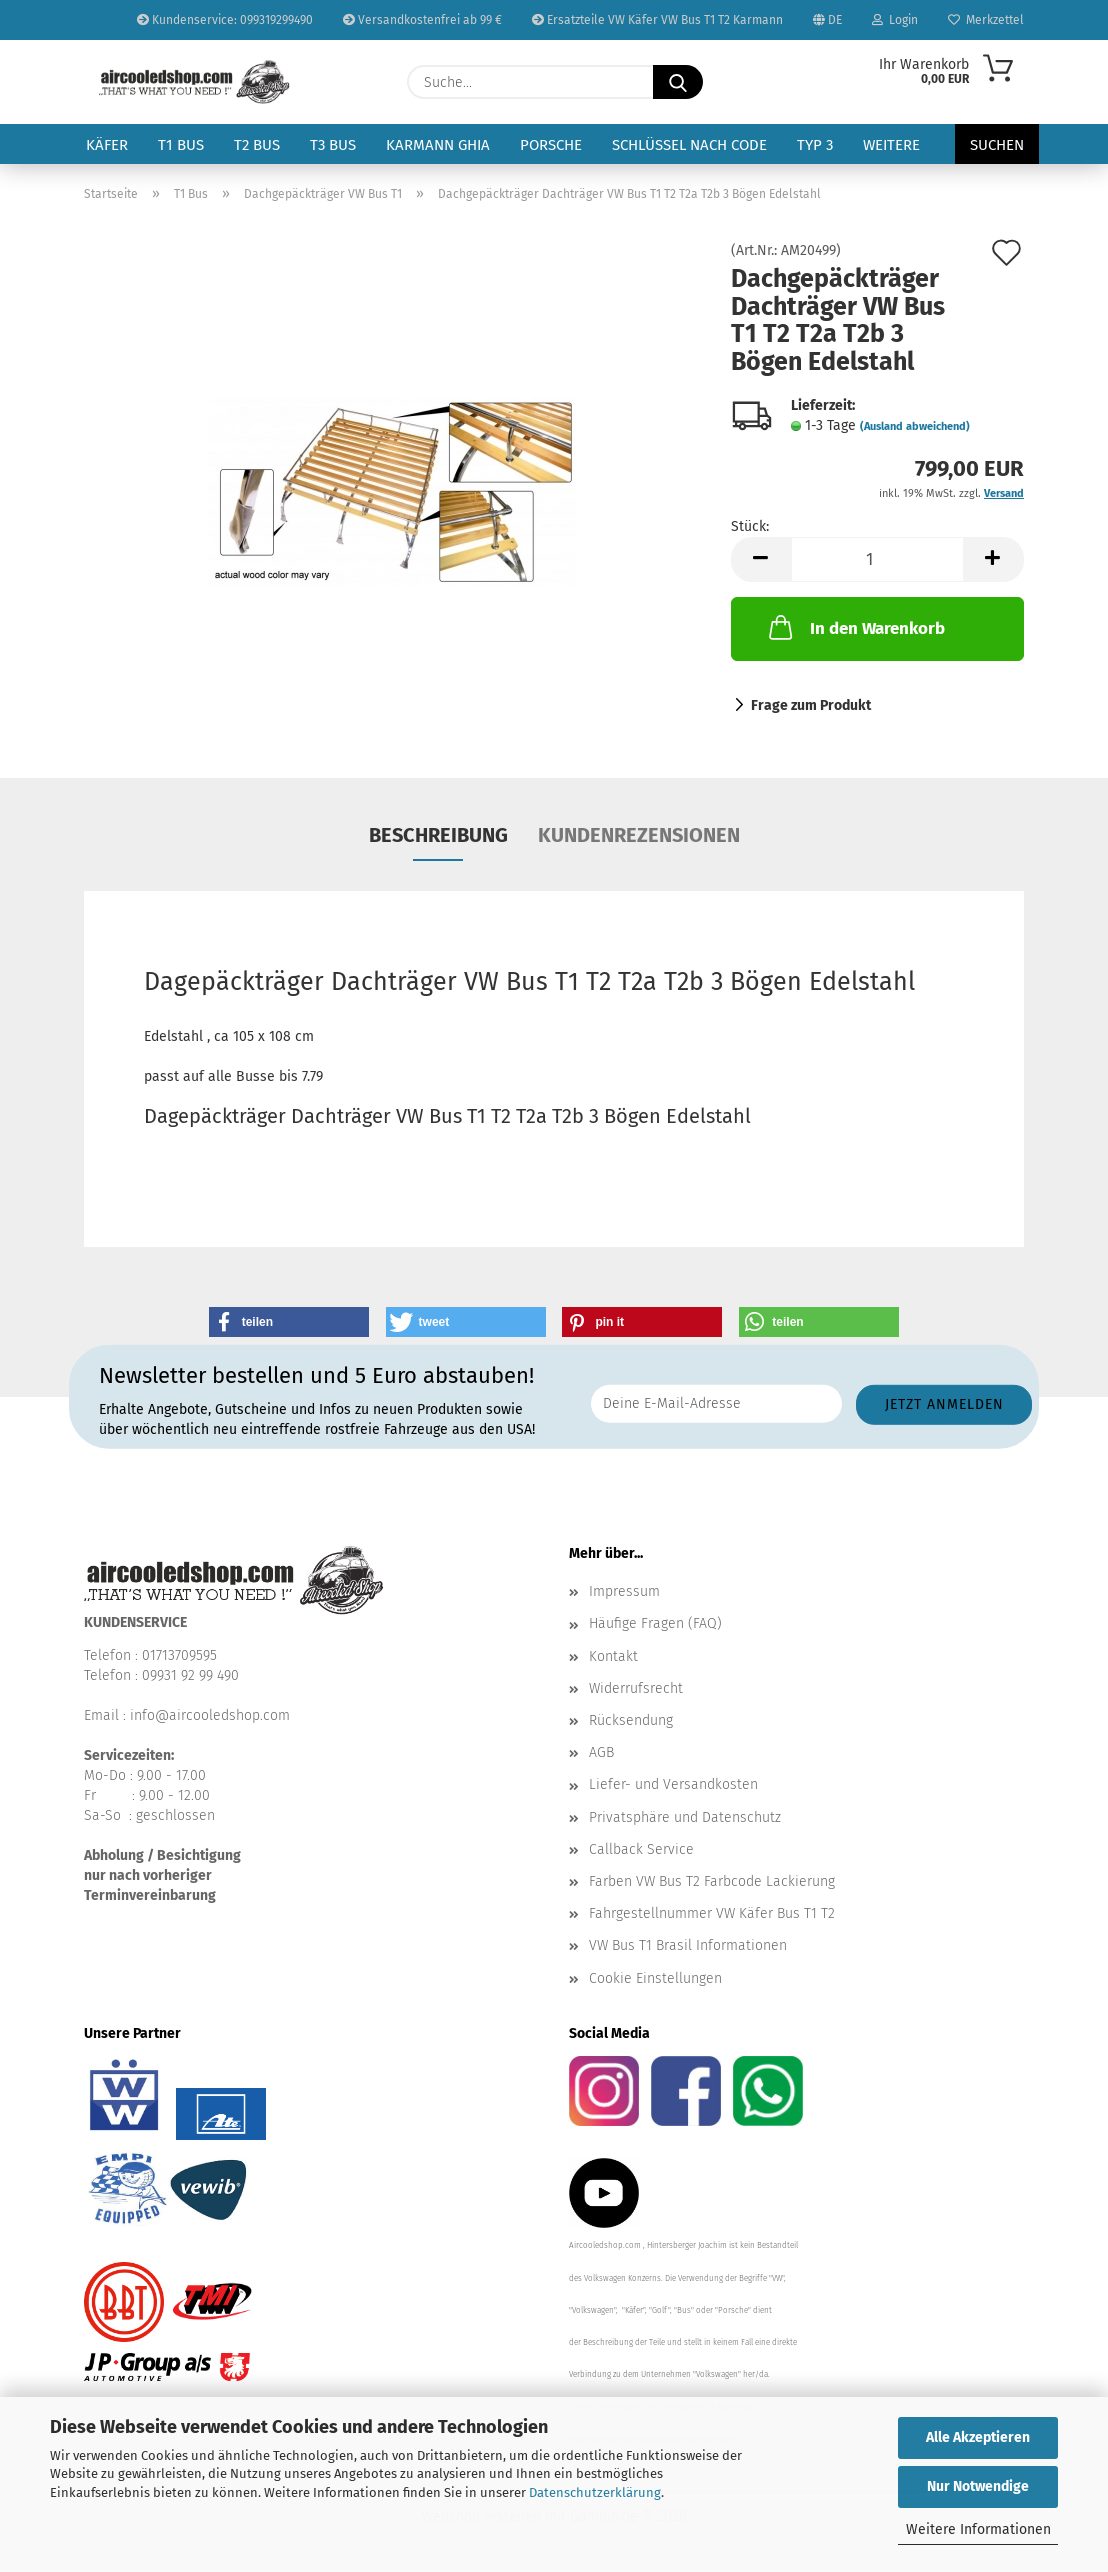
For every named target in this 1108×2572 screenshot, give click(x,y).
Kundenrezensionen (639, 835)
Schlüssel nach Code (689, 145)
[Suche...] (678, 82)
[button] (761, 559)
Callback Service (641, 1849)
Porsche (551, 145)
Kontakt (613, 1656)
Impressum (624, 1591)
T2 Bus (257, 145)
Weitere (891, 145)
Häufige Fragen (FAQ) (655, 1623)
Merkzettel (986, 20)
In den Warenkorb (855, 627)
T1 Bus (181, 145)
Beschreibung (438, 835)
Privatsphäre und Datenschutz (685, 1817)
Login (895, 20)
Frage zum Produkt (811, 705)
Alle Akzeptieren (978, 2437)
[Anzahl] (877, 559)
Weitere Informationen (978, 2529)
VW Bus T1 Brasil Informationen (688, 1945)
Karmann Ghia (438, 145)
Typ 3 (815, 145)
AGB (601, 1752)
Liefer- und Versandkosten (673, 1784)
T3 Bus (333, 145)
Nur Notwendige (978, 2486)
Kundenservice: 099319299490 (225, 20)
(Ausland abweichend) (915, 426)
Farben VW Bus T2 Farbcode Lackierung (712, 1881)
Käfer (107, 145)
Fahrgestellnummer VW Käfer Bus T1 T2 (712, 1913)
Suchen (997, 145)
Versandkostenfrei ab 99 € (422, 20)
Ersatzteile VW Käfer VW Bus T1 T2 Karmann (657, 20)
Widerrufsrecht (636, 1688)
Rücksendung (631, 1720)
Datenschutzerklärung (595, 2492)
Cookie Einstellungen (655, 1978)
